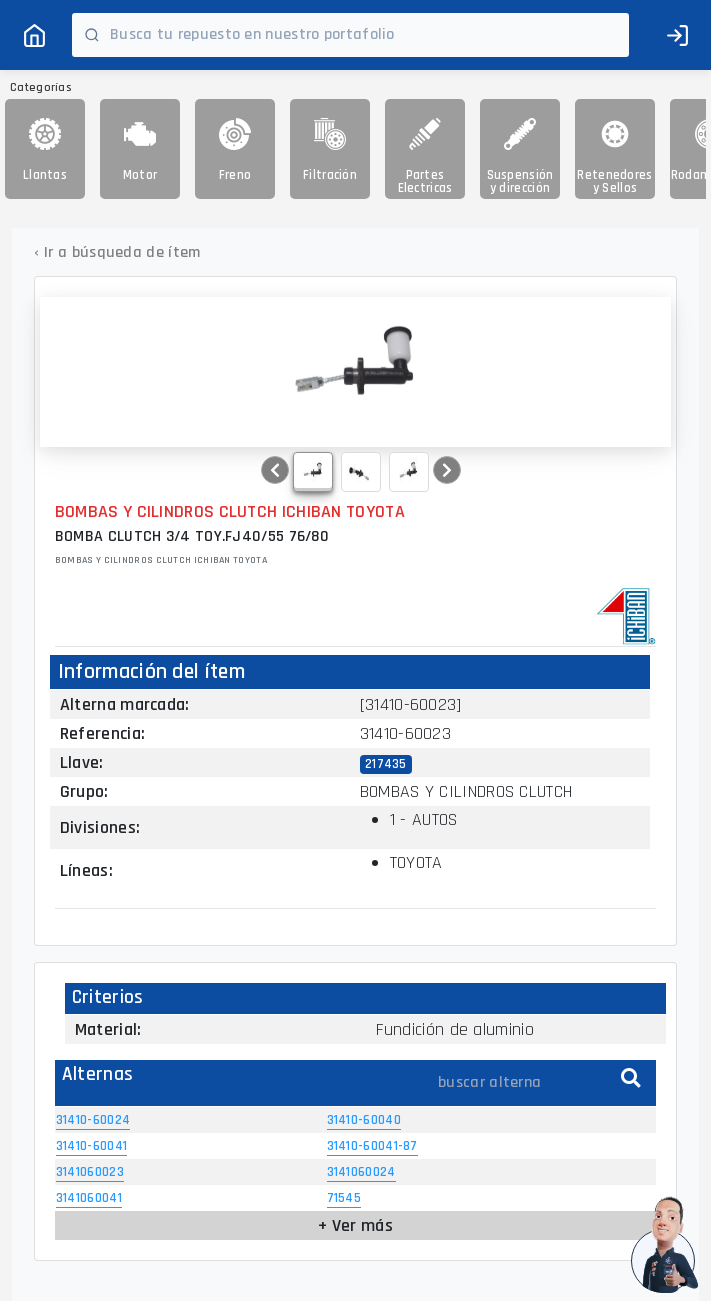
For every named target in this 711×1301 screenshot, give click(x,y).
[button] (275, 470)
